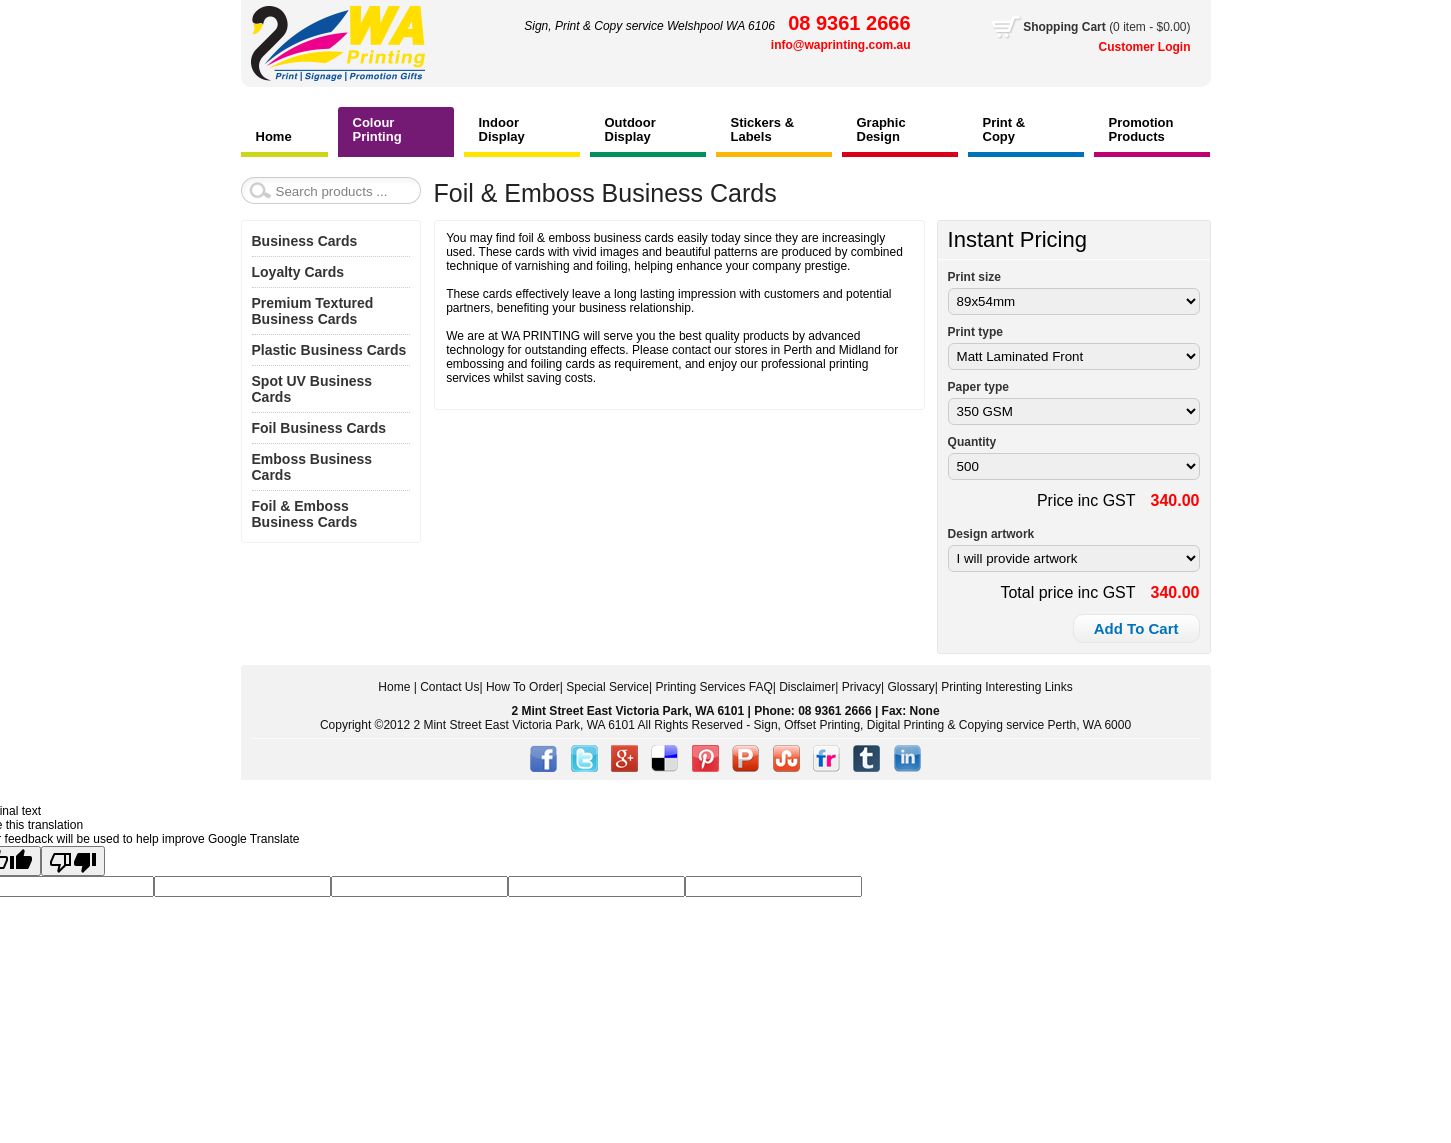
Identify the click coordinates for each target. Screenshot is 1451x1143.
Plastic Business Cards (329, 350)
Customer (1128, 47)
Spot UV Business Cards (312, 389)
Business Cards (305, 241)
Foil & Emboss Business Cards (305, 514)
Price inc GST (1086, 500)
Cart (1106, 27)
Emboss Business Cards (312, 467)
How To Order (523, 687)
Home (394, 687)
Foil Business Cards (319, 428)
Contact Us (449, 687)
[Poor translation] (73, 861)
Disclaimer (807, 687)
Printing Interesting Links (1006, 687)
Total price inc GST (1067, 592)
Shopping (1052, 27)
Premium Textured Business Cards (313, 311)
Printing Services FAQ (713, 687)
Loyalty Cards (298, 272)
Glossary (910, 687)
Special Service (607, 687)
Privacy (861, 687)
